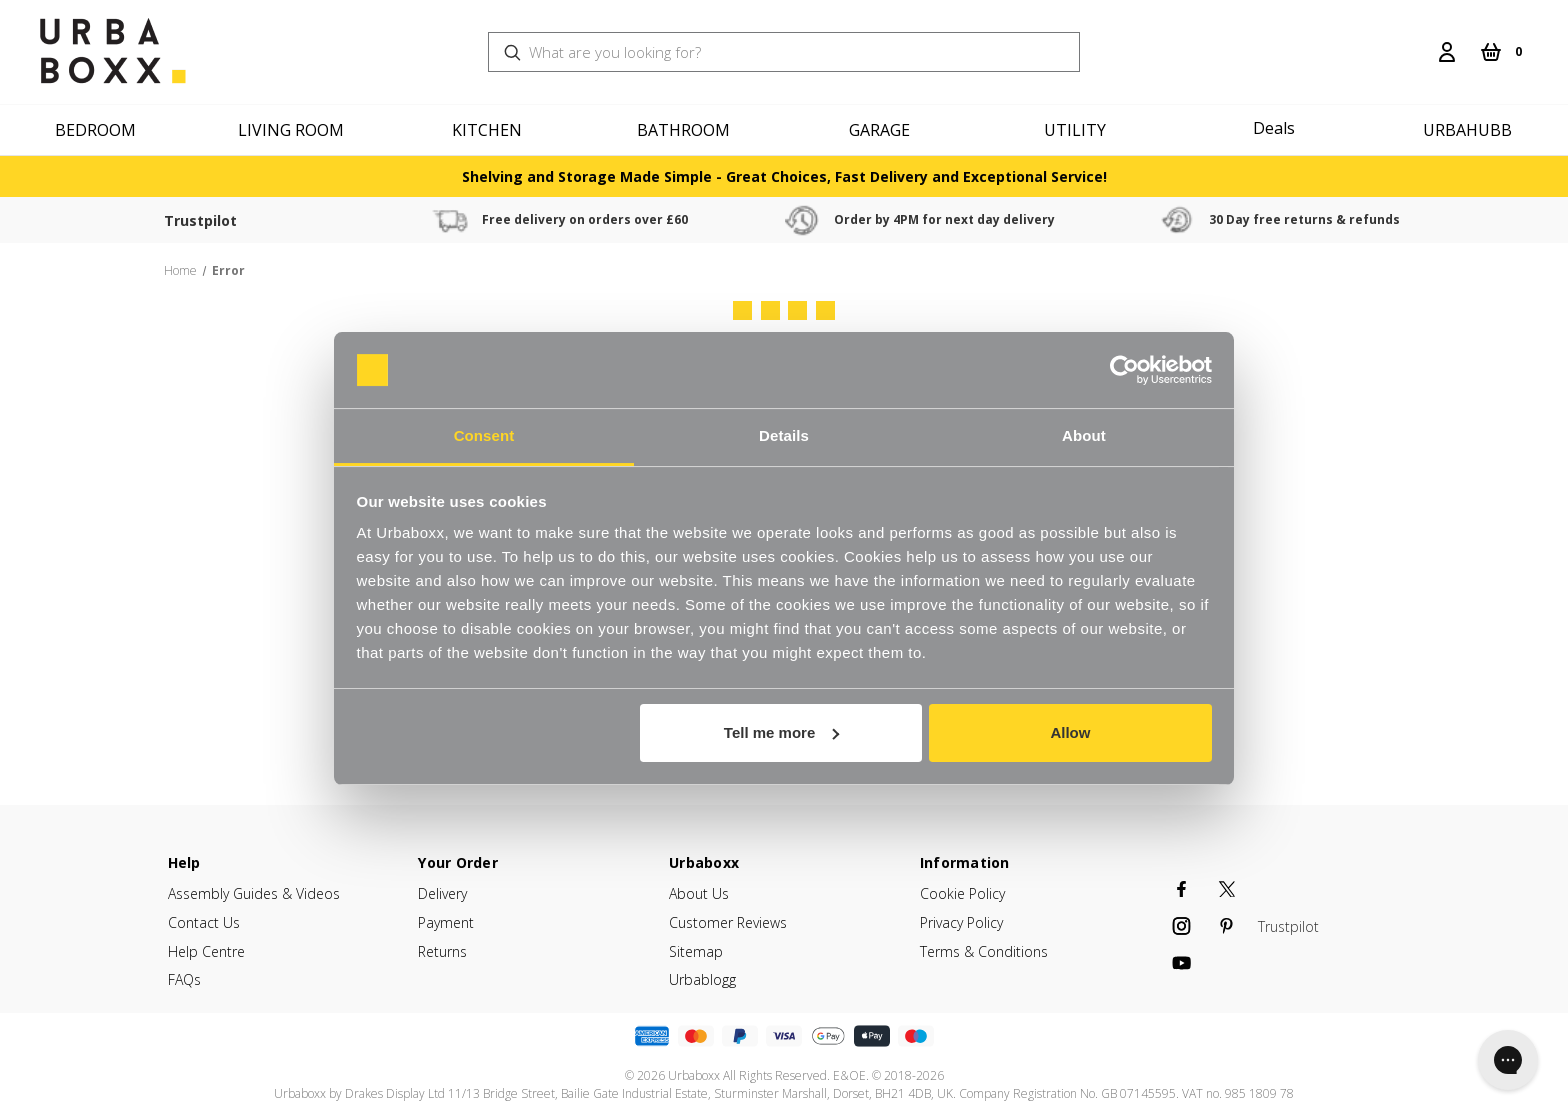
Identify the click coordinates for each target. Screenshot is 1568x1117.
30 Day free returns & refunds (1381, 219)
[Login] (1447, 52)
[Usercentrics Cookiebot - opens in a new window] (1124, 370)
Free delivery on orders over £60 (618, 219)
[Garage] (882, 130)
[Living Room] (294, 130)
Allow (1070, 732)
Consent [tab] (484, 435)
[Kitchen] (490, 130)
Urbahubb (1467, 130)
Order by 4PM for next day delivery (999, 219)
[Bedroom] (98, 130)
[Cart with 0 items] (1501, 52)
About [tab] (1084, 435)
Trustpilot (211, 220)
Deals (1274, 128)
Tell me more (781, 732)
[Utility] (1078, 130)
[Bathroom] (686, 130)
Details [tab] (784, 435)
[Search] (1415, 40)
